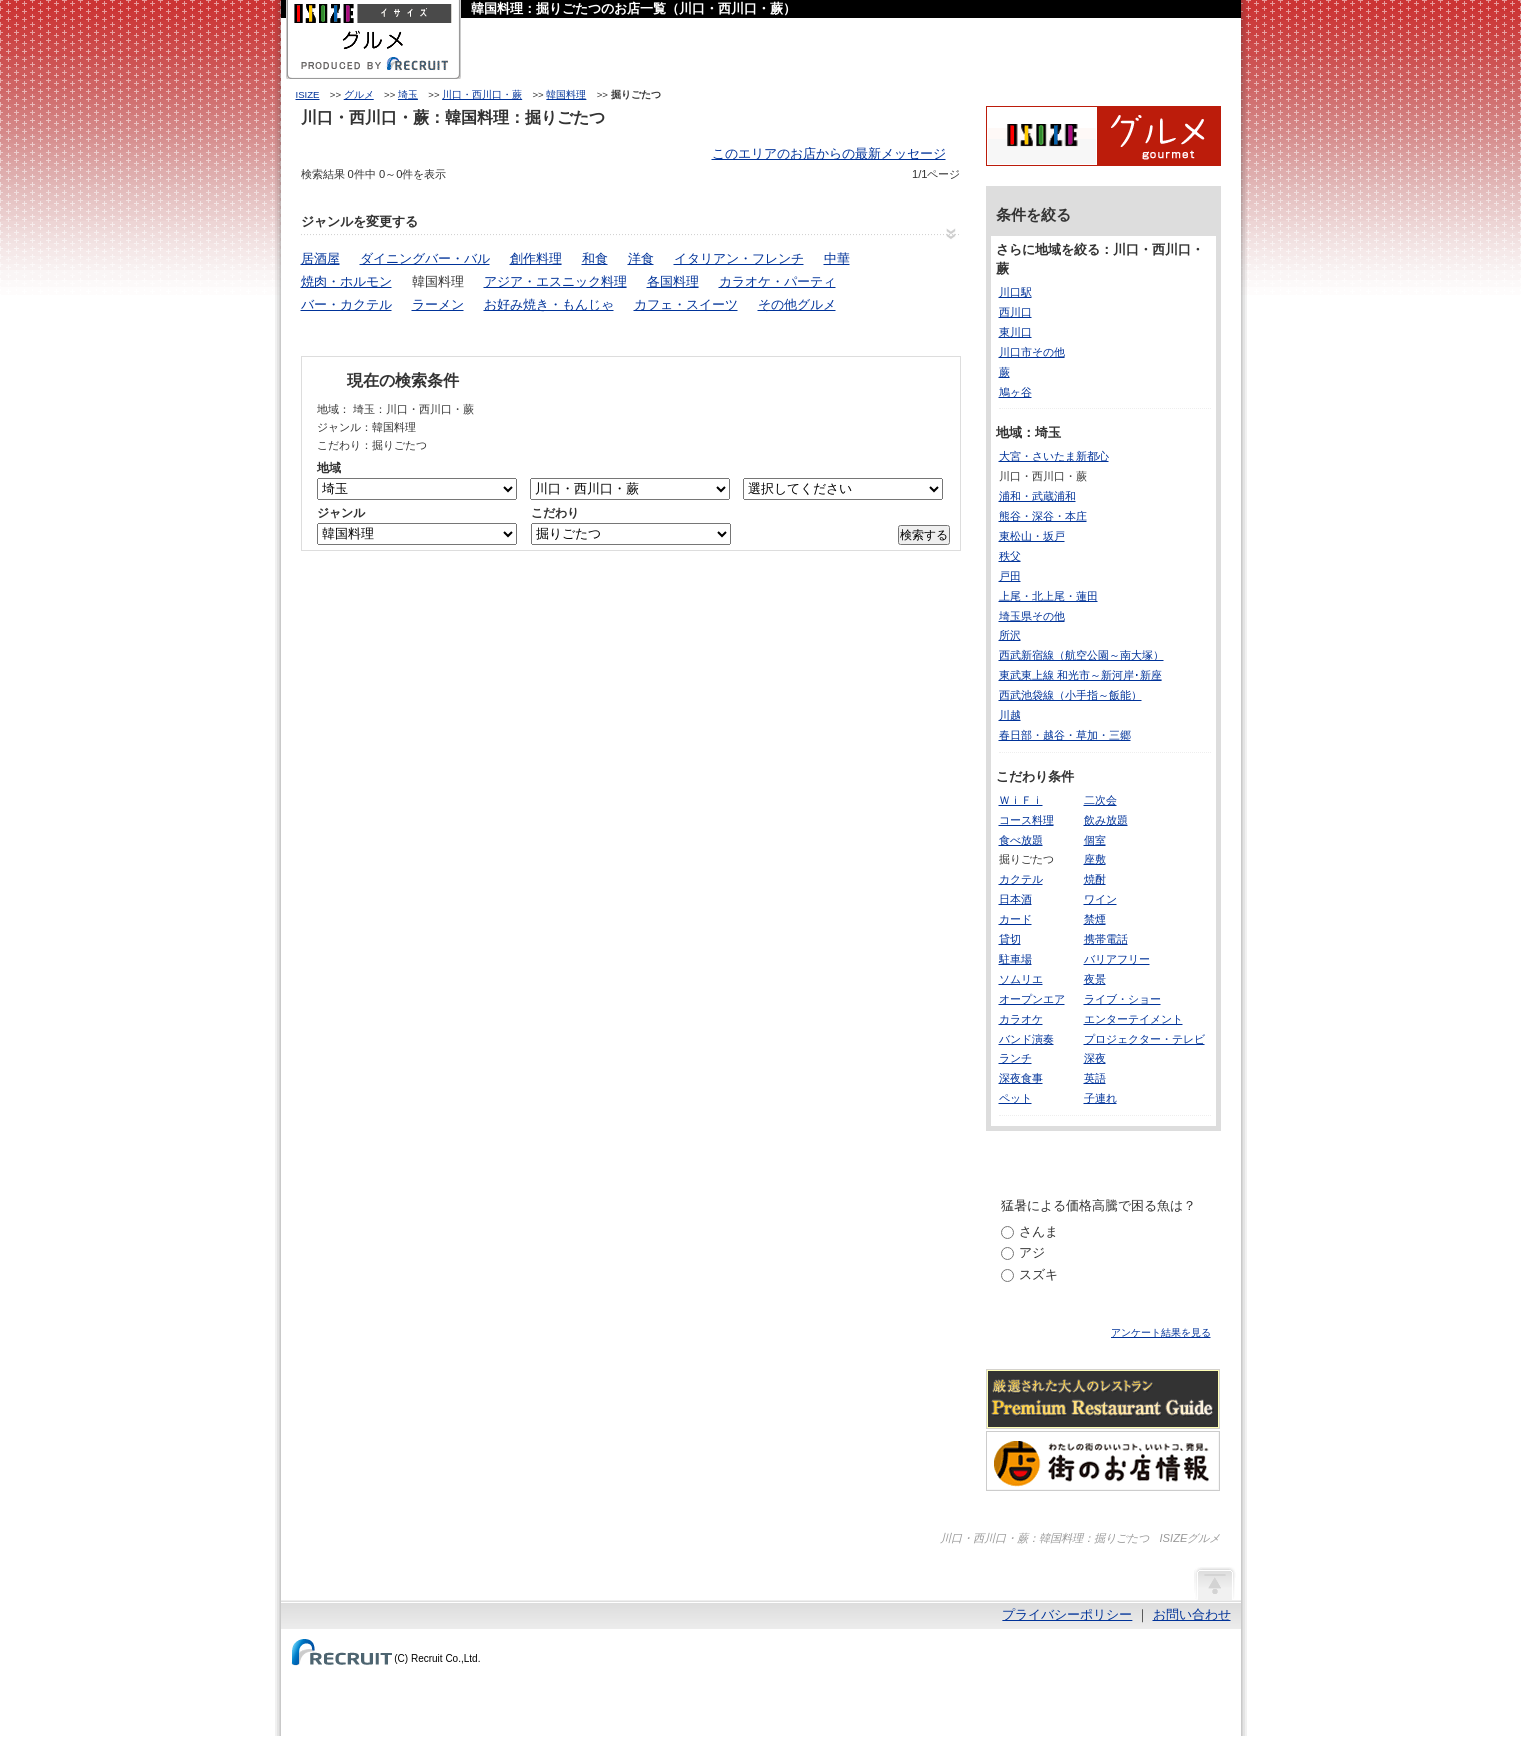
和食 (595, 258)
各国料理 (673, 281)
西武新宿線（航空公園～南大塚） (1081, 655)
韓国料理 (566, 94)
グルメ (359, 94)
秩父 (1010, 556)
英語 (1095, 1078)
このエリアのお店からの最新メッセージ (829, 153)
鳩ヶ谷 (1015, 392)
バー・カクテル (346, 304)
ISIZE (308, 94)
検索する (924, 535)
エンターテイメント (1133, 1019)
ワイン (1100, 899)
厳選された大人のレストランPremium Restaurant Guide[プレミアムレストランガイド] (1103, 1399)
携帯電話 (1106, 939)
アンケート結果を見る (1161, 1332)
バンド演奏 (1026, 1039)
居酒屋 (320, 258)
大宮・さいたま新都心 (1054, 456)
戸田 (1010, 576)
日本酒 (1015, 899)
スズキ (1038, 1274)
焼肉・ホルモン (346, 281)
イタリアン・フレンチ (739, 258)
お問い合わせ (1192, 1614)
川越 (1010, 715)
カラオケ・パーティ (777, 281)
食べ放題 (1021, 840)
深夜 (1095, 1058)
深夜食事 (1021, 1078)
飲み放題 (1106, 820)
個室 (1095, 840)
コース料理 (1026, 820)
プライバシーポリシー (1067, 1614)
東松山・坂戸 (1032, 536)
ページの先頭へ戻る (1214, 1583)
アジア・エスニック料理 (555, 281)
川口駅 (1015, 292)
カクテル (1021, 879)
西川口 (1015, 312)
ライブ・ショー (1122, 999)
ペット (1015, 1098)
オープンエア (1032, 999)
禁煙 (1095, 919)
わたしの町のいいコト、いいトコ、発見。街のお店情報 (1103, 1461)
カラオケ (1021, 1019)
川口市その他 (1032, 352)
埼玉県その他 (1032, 616)
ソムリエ (1021, 979)
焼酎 (1095, 879)
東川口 (1015, 332)
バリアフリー (1117, 959)
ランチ (1015, 1058)
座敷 (1095, 859)
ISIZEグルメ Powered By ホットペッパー (1103, 136)
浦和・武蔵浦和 (1037, 496)
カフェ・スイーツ (686, 304)
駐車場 (1015, 959)
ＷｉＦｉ (1021, 800)
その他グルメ (797, 304)
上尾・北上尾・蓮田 (1048, 596)
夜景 (1095, 979)
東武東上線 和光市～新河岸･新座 (1080, 675)
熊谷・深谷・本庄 (1043, 516)
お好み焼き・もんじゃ (549, 304)
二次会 (1100, 800)
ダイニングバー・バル (425, 258)
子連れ (1100, 1098)
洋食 (641, 258)
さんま (1038, 1231)
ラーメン (438, 304)
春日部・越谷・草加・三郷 (1065, 735)
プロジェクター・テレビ (1144, 1039)
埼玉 (408, 94)
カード (1015, 919)
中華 (837, 258)
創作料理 (536, 258)
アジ (1032, 1252)
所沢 (1010, 635)
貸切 (1010, 939)
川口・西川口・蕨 (482, 94)
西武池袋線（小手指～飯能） (1070, 695)
